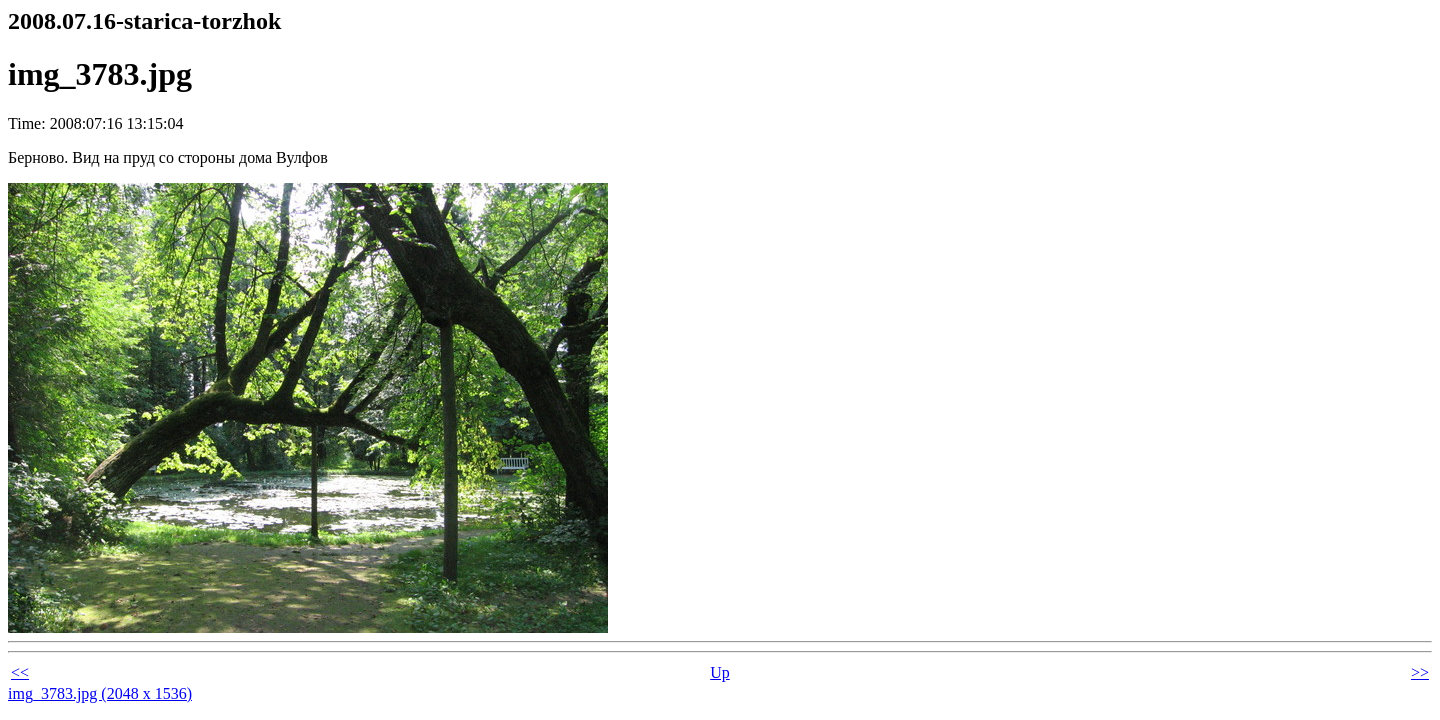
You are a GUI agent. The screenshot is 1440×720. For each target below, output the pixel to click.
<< (20, 672)
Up (720, 672)
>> (1420, 672)
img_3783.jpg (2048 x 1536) (100, 693)
